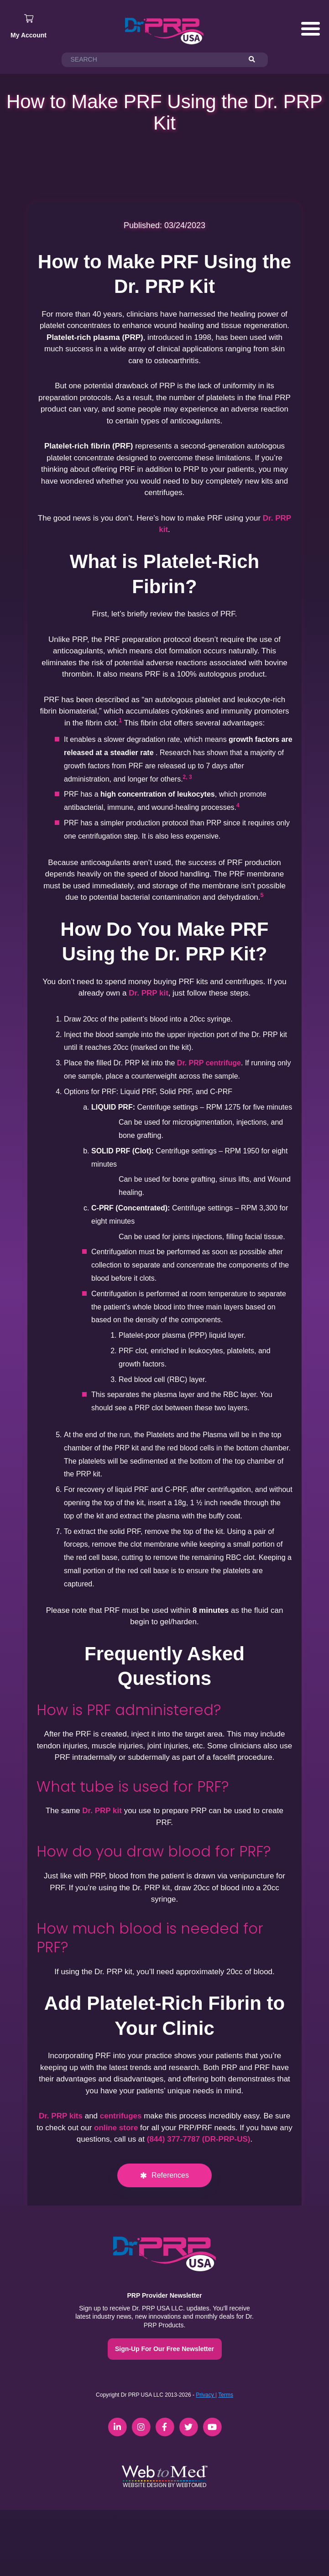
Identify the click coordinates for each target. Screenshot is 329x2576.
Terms (225, 2395)
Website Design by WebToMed (164, 2485)
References (170, 2175)
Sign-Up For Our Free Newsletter (164, 2348)
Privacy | (206, 2395)
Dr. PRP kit (148, 993)
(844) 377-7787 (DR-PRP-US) (199, 2139)
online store (116, 2127)
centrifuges (121, 2116)
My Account (28, 35)
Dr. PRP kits (61, 2116)
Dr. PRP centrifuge (209, 1063)
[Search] (256, 59)
